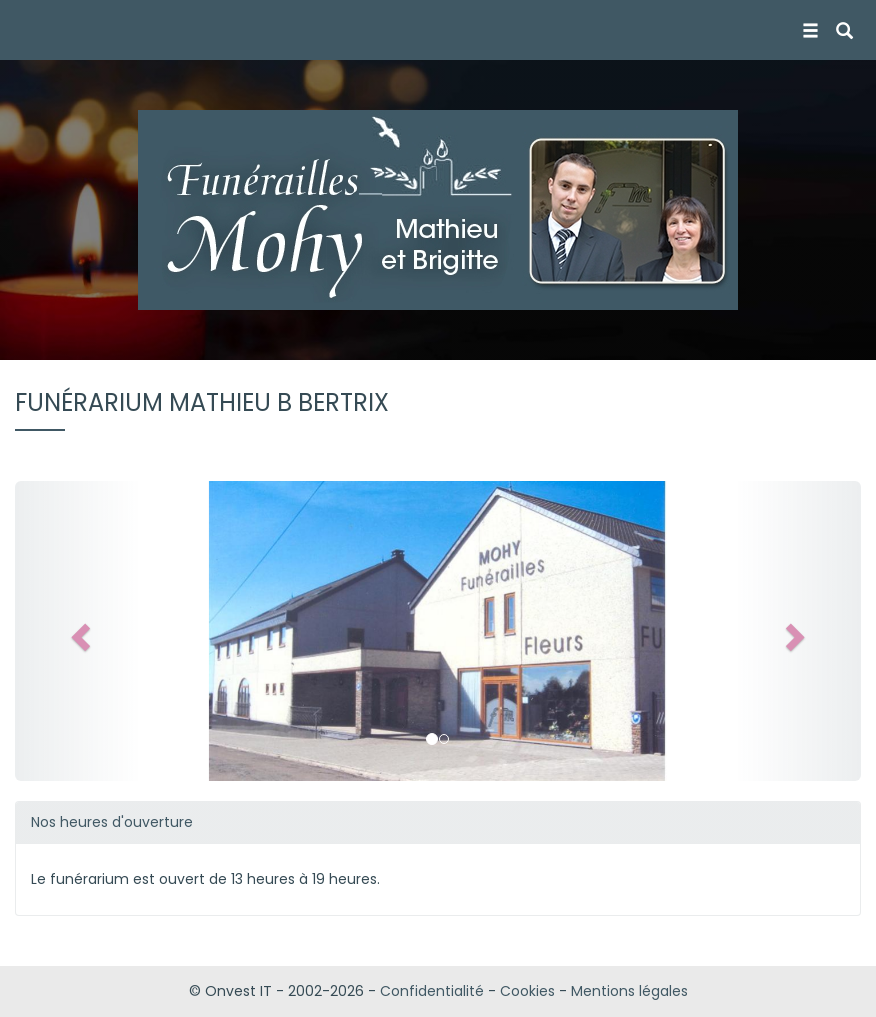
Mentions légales (629, 991)
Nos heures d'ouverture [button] (112, 822)
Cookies (527, 991)
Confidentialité (432, 991)
